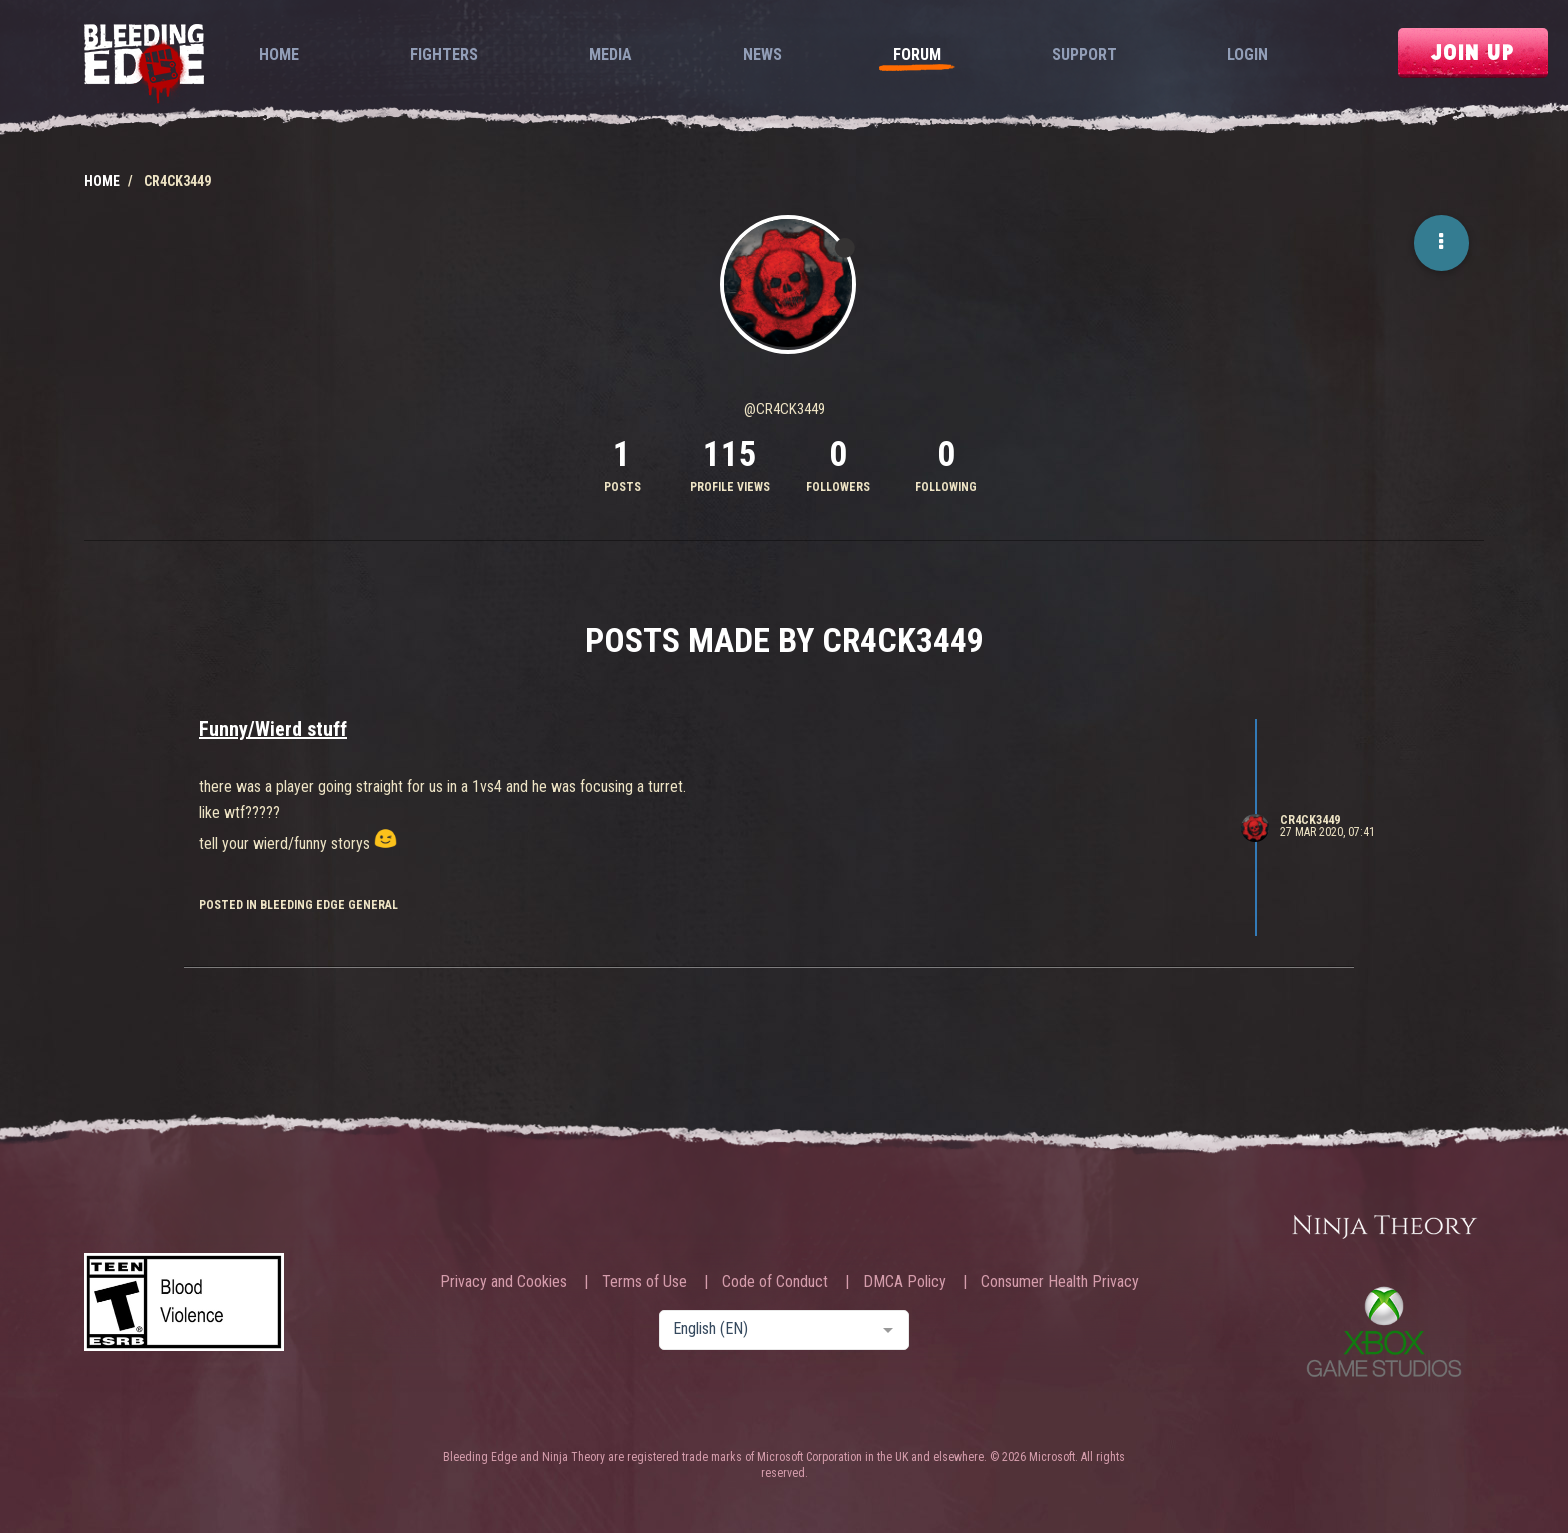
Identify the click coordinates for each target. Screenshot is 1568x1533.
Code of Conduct (775, 1282)
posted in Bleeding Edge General (298, 905)
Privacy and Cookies (503, 1282)
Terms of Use (644, 1282)
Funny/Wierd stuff (273, 729)
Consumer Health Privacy (1060, 1282)
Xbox (1384, 1331)
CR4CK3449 (1310, 820)
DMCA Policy (904, 1282)
